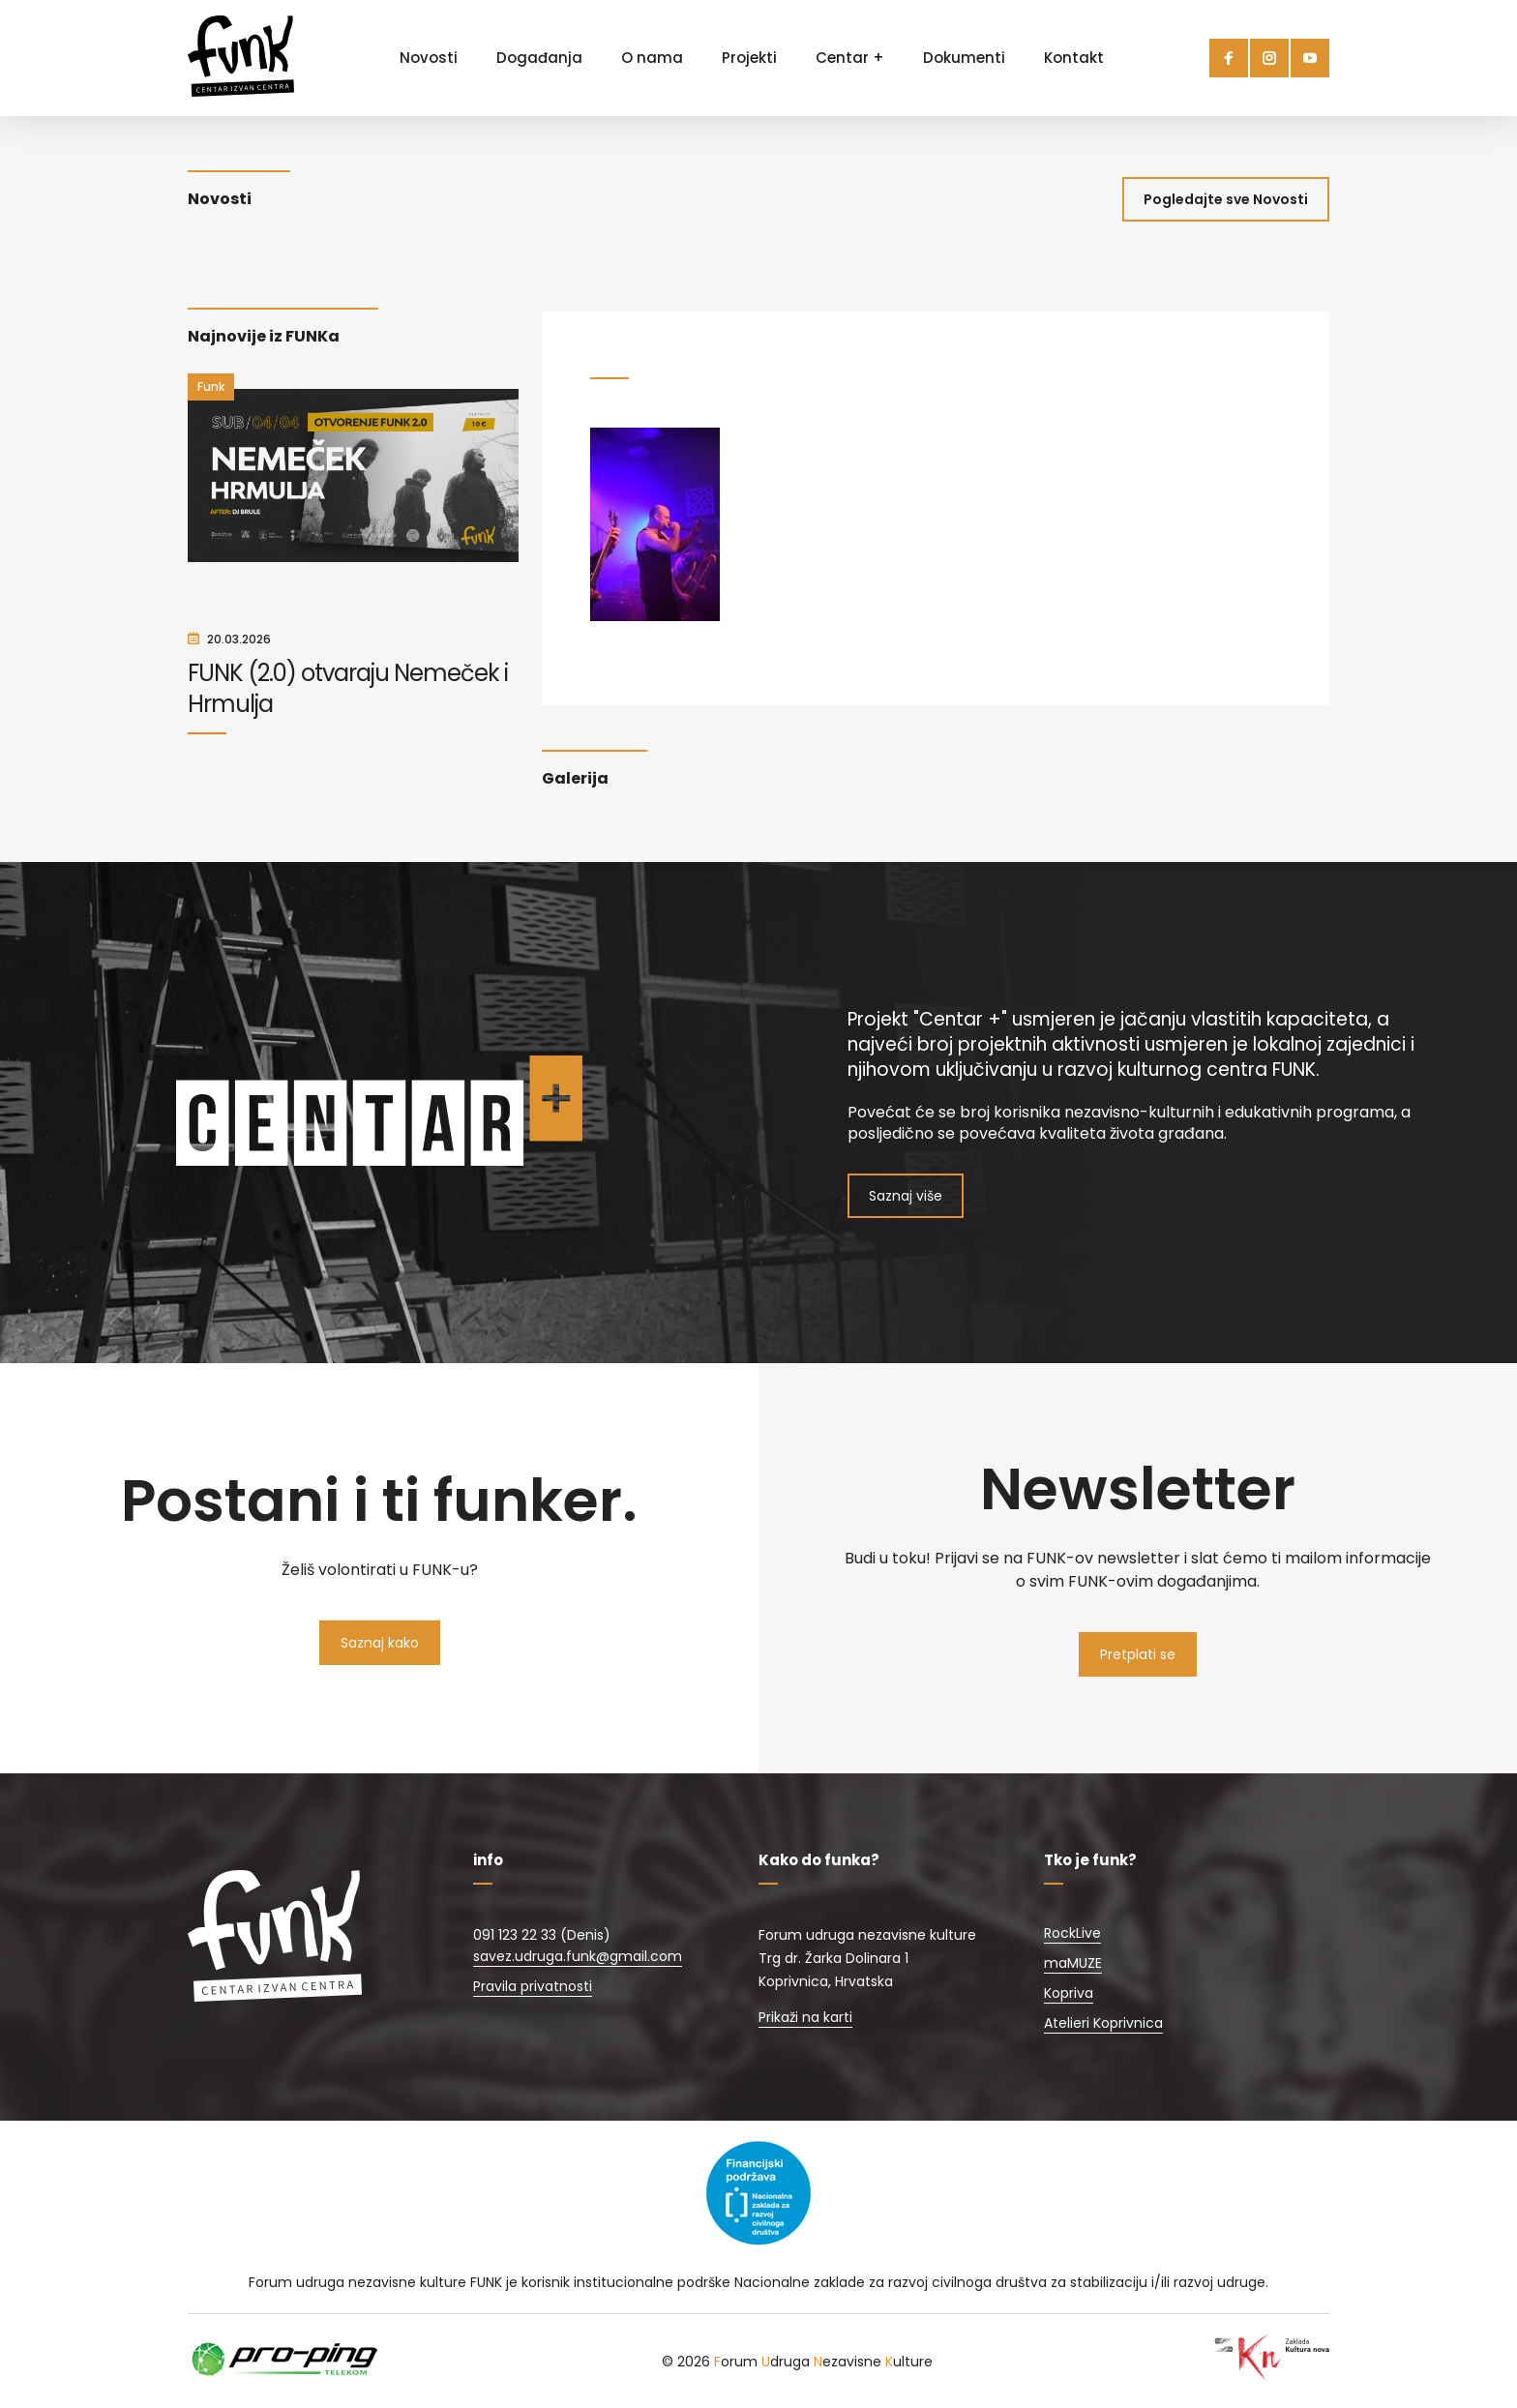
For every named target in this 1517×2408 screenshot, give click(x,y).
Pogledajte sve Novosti (1226, 199)
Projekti (749, 57)
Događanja (539, 57)
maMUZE (1073, 1963)
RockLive (1072, 1933)
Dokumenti (964, 57)
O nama (652, 57)
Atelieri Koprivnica (1103, 2023)
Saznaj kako (380, 1642)
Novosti (429, 57)
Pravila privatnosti (532, 1986)
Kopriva (1068, 1993)
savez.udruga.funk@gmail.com (577, 1956)
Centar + (850, 57)
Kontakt (1074, 57)
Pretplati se (1137, 1654)
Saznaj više (905, 1195)
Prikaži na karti (805, 2017)
